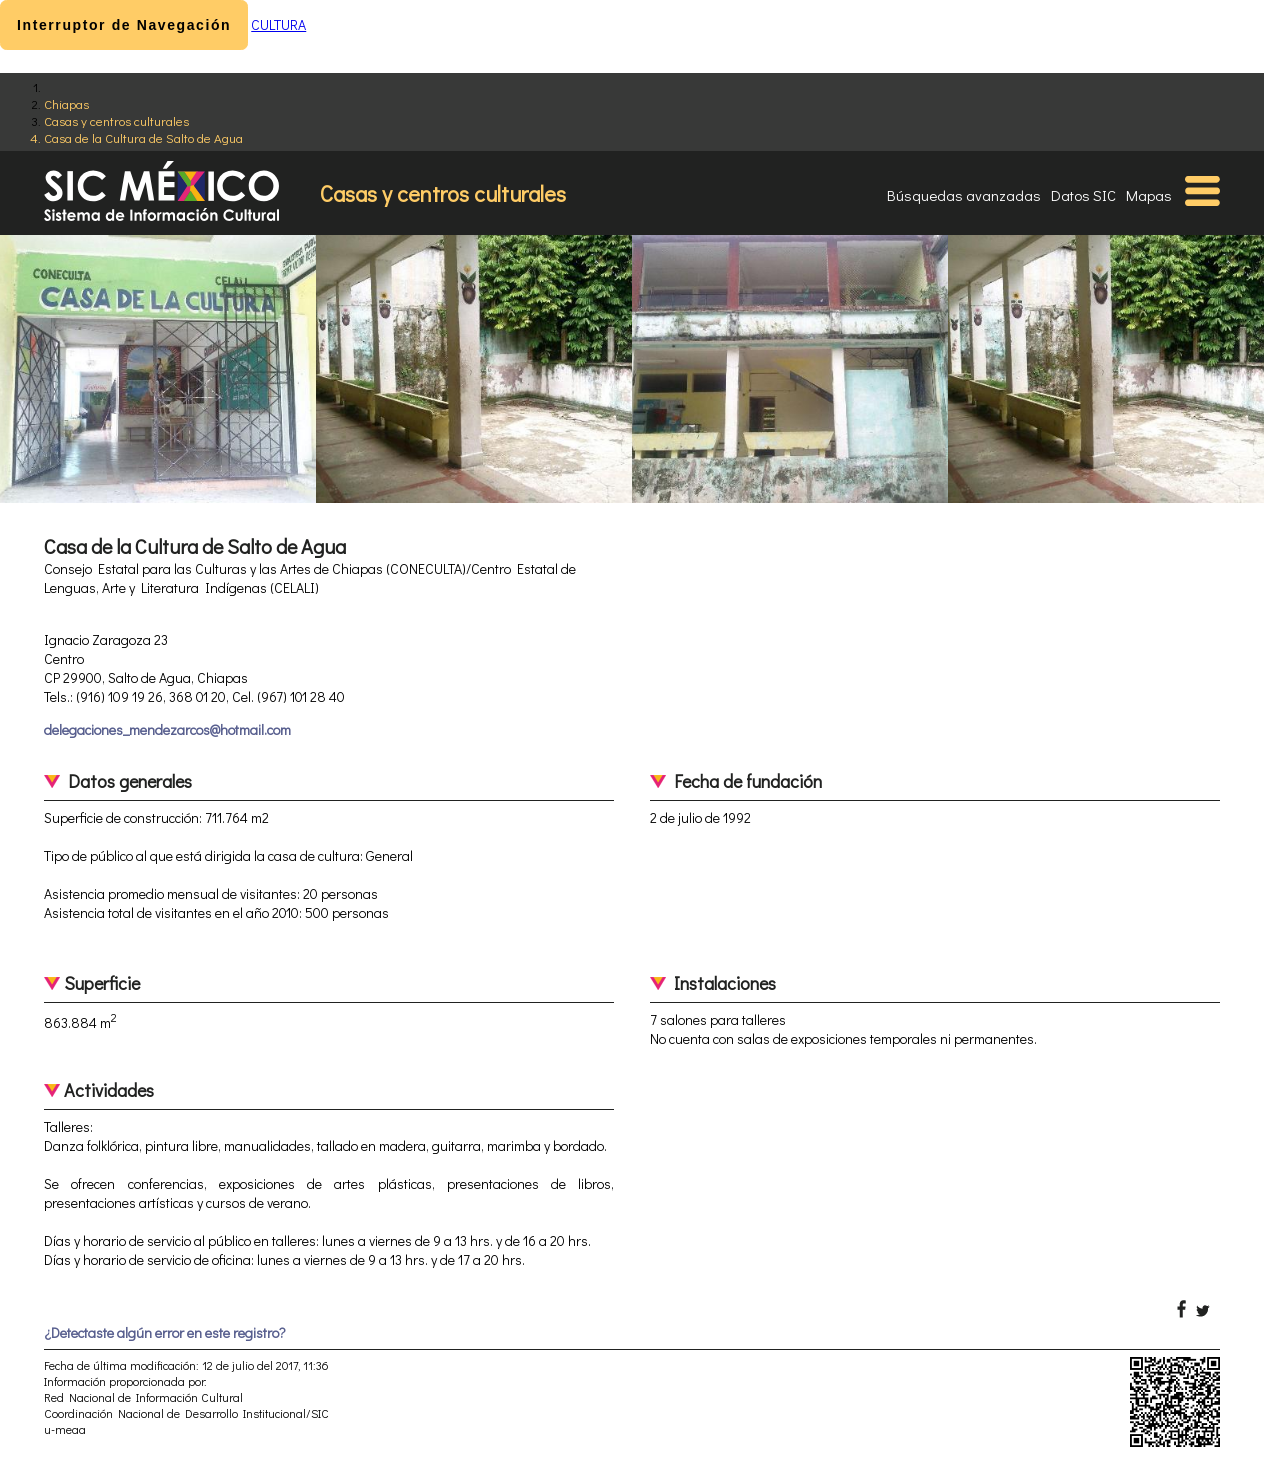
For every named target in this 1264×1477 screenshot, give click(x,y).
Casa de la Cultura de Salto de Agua (143, 137)
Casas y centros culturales (116, 120)
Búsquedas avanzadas (964, 195)
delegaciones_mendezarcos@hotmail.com (167, 729)
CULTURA (278, 24)
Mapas (1149, 195)
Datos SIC (1083, 195)
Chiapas (66, 103)
